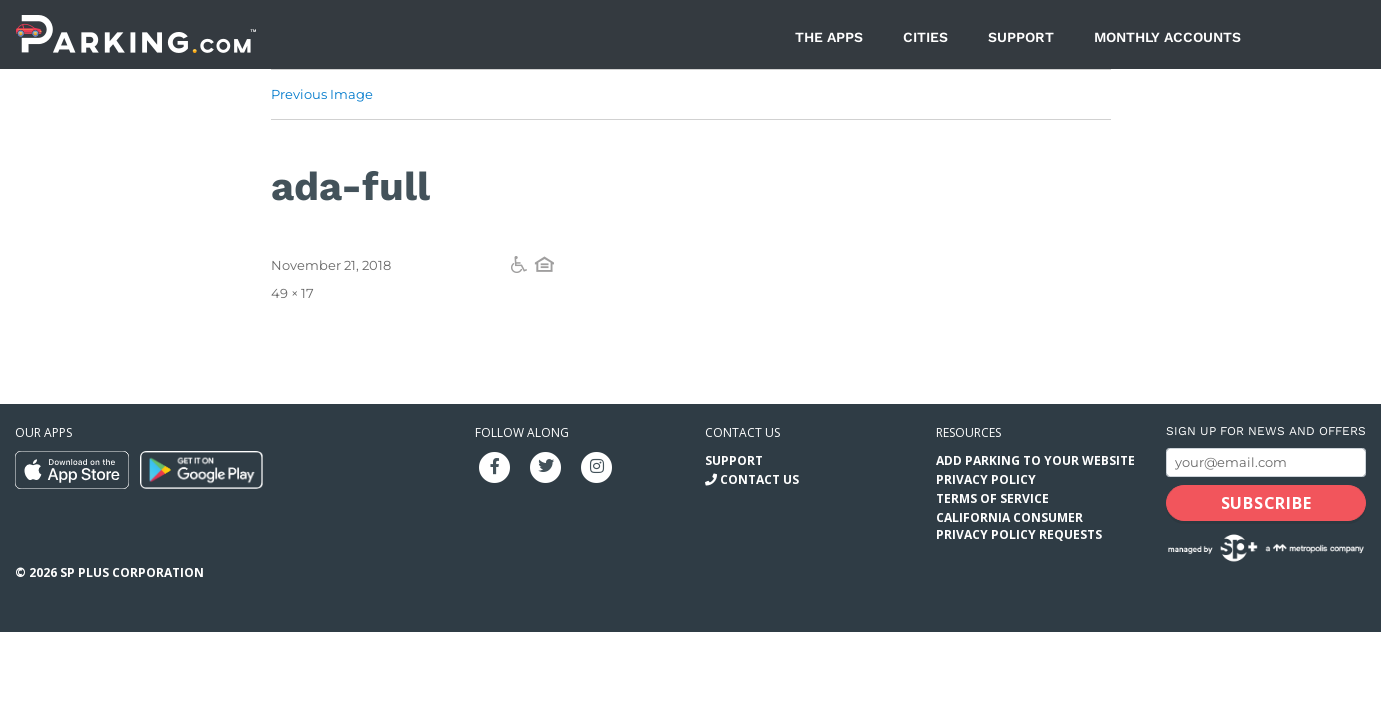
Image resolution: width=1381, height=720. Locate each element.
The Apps (829, 37)
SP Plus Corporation (132, 572)
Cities (925, 37)
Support (1021, 37)
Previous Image (322, 94)
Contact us (742, 432)
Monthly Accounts (1167, 37)
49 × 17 (292, 293)
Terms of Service (992, 498)
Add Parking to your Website (1035, 460)
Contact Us (759, 479)
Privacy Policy (986, 479)
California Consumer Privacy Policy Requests (1019, 526)
